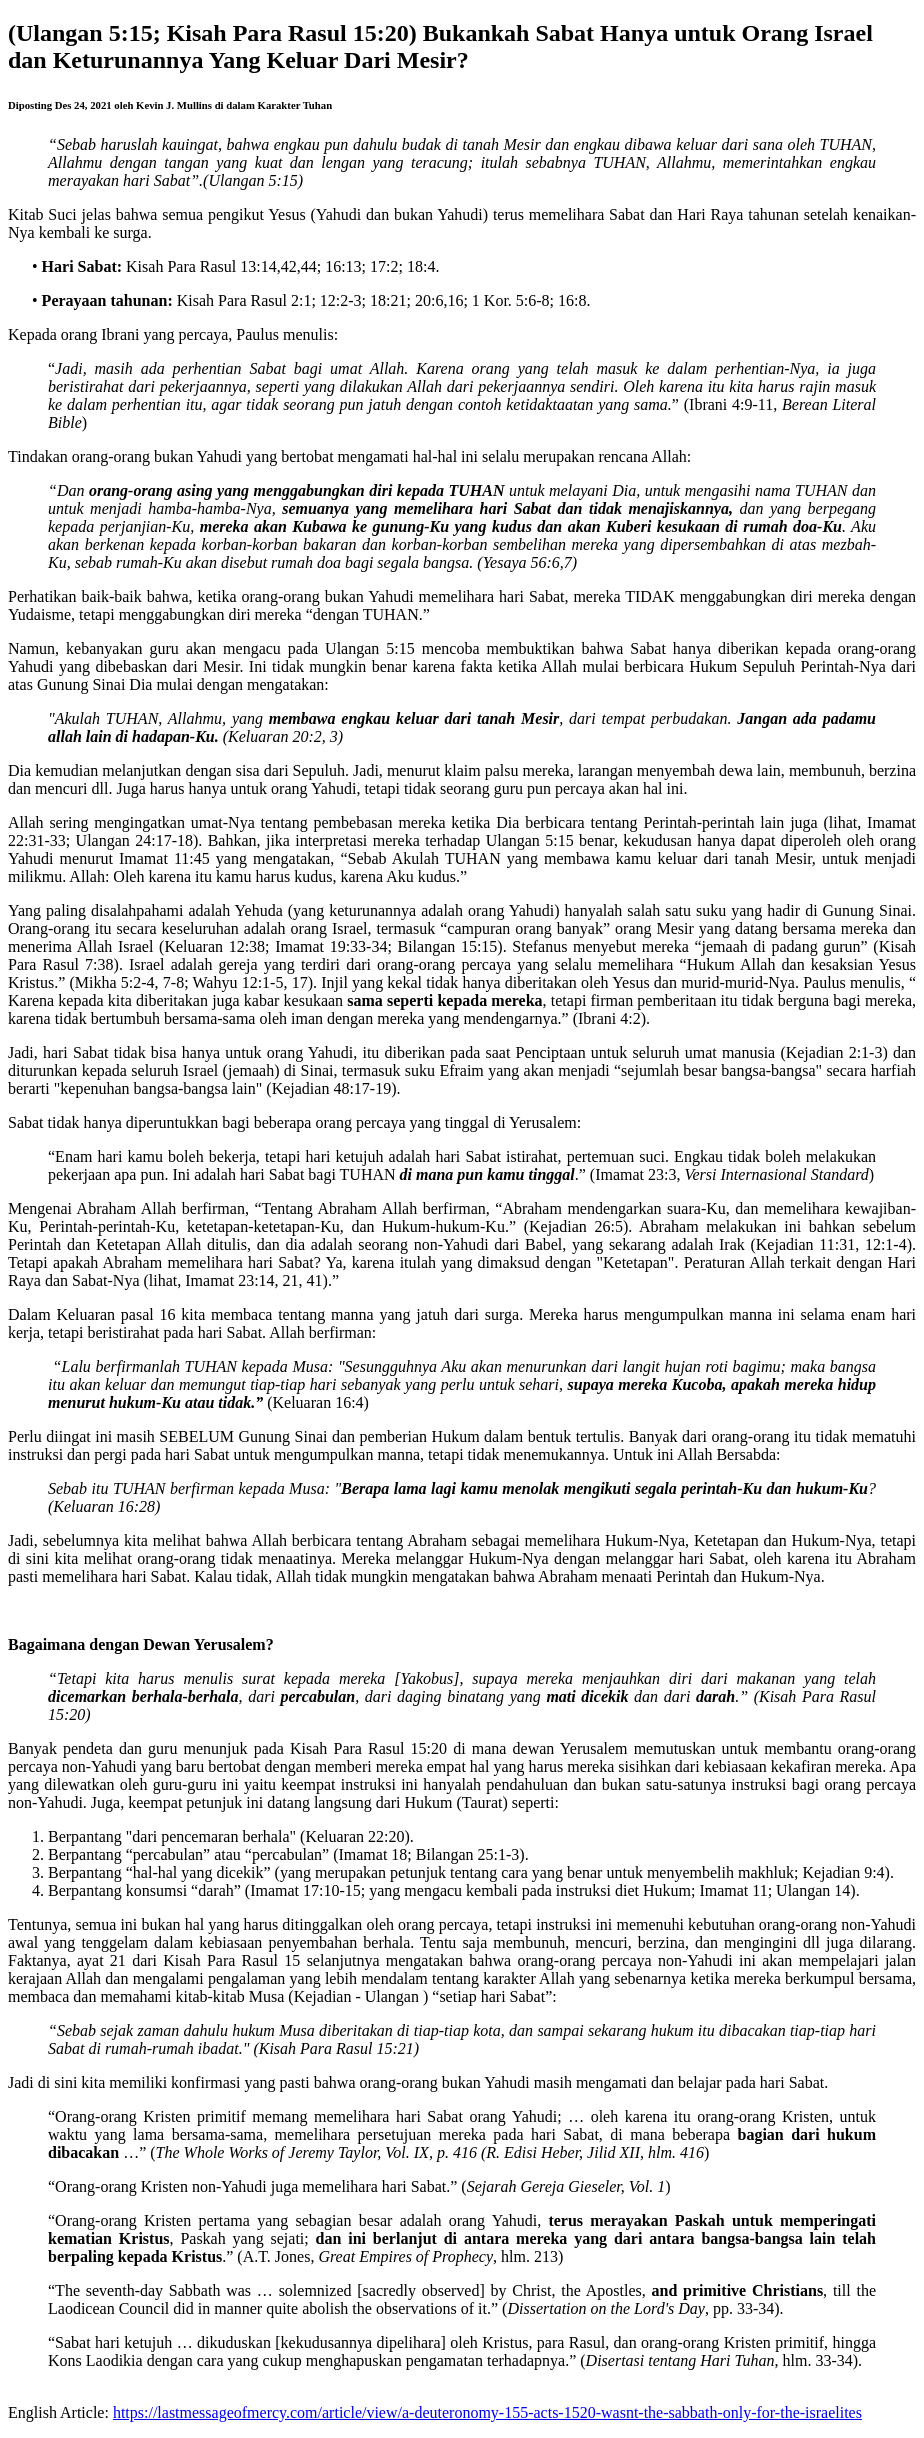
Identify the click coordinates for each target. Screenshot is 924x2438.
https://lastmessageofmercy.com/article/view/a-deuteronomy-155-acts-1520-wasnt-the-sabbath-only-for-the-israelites (487, 2412)
